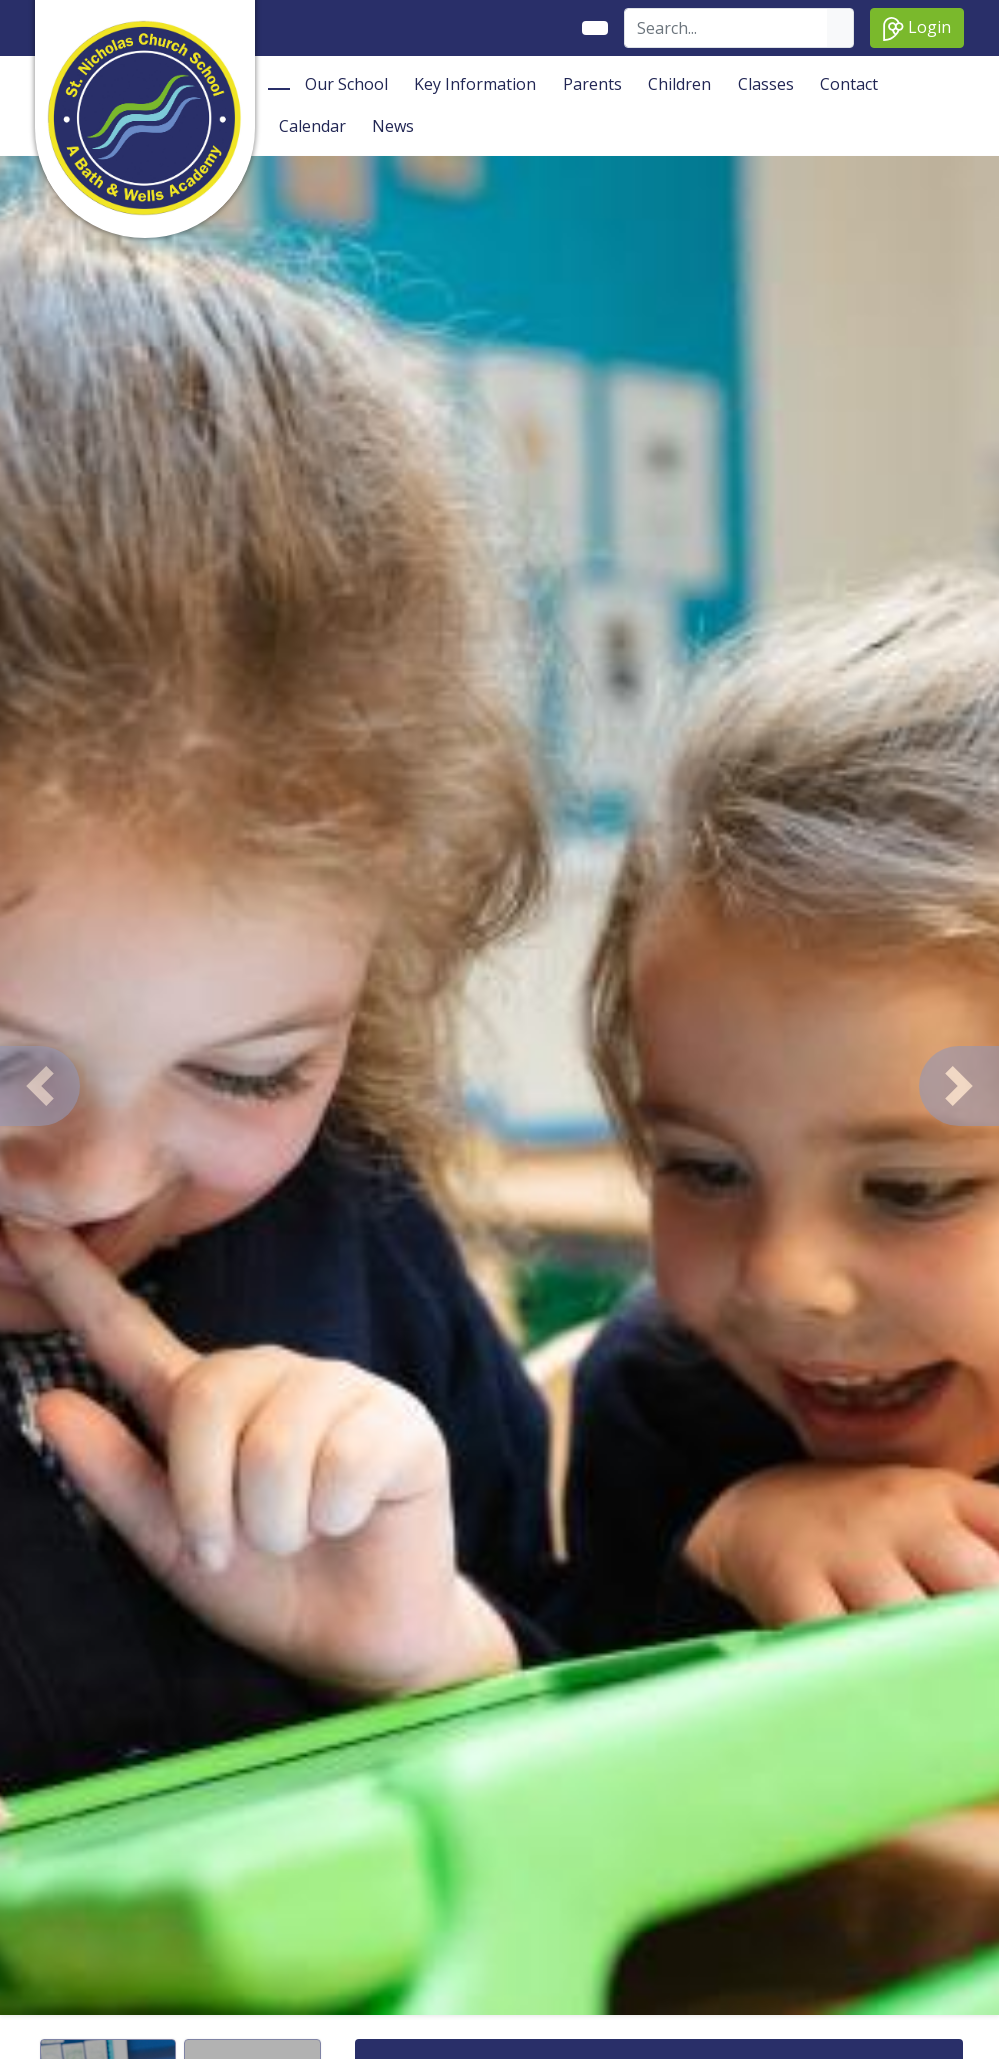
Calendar (312, 126)
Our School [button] (346, 84)
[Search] (726, 28)
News (393, 126)
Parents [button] (592, 84)
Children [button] (679, 84)
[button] (40, 1086)
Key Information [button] (475, 84)
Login (917, 28)
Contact (849, 84)
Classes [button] (766, 84)
